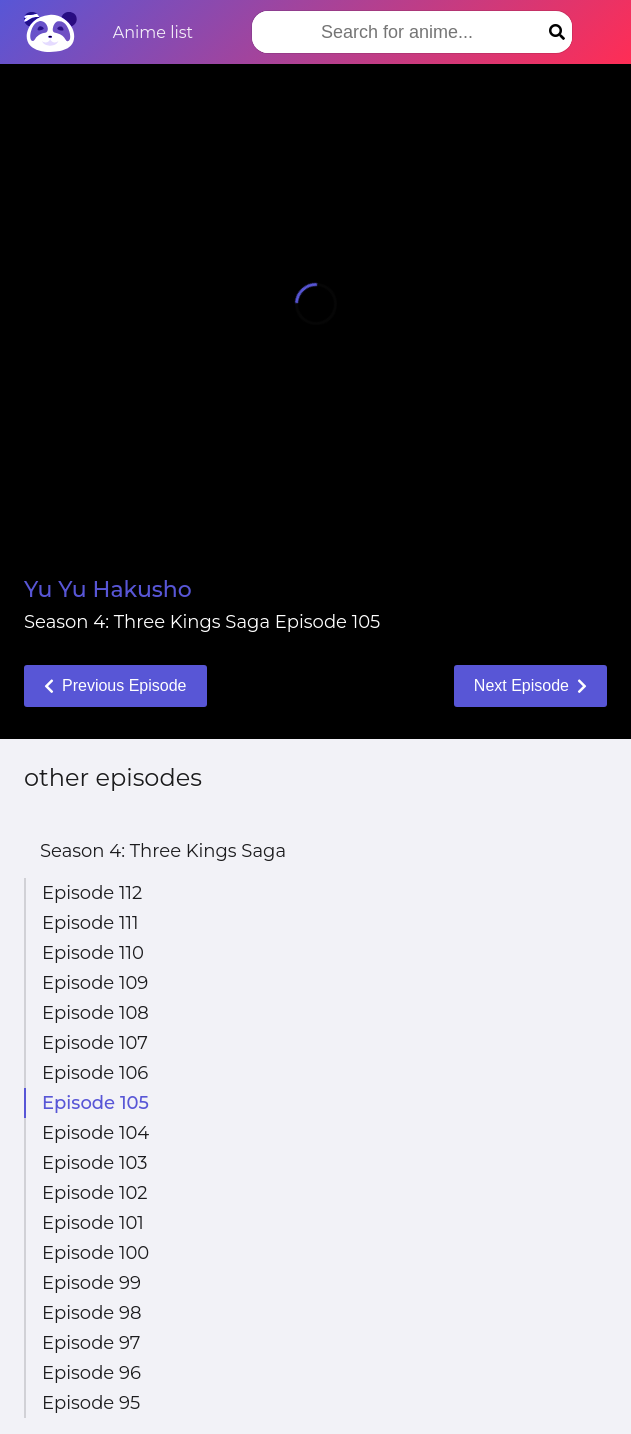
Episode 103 (94, 1163)
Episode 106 (95, 1073)
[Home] (50, 32)
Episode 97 (91, 1343)
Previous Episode (115, 685)
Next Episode (530, 685)
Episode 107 (95, 1043)
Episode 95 (91, 1403)
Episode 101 (93, 1223)
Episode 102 (95, 1193)
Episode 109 (95, 983)
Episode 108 (95, 1013)
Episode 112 (92, 893)
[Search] (557, 32)
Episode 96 (91, 1373)
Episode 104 (95, 1133)
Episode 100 (95, 1253)
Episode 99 (91, 1283)
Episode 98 (91, 1313)
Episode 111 (90, 923)
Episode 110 (93, 953)
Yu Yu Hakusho (108, 589)
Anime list (153, 32)
